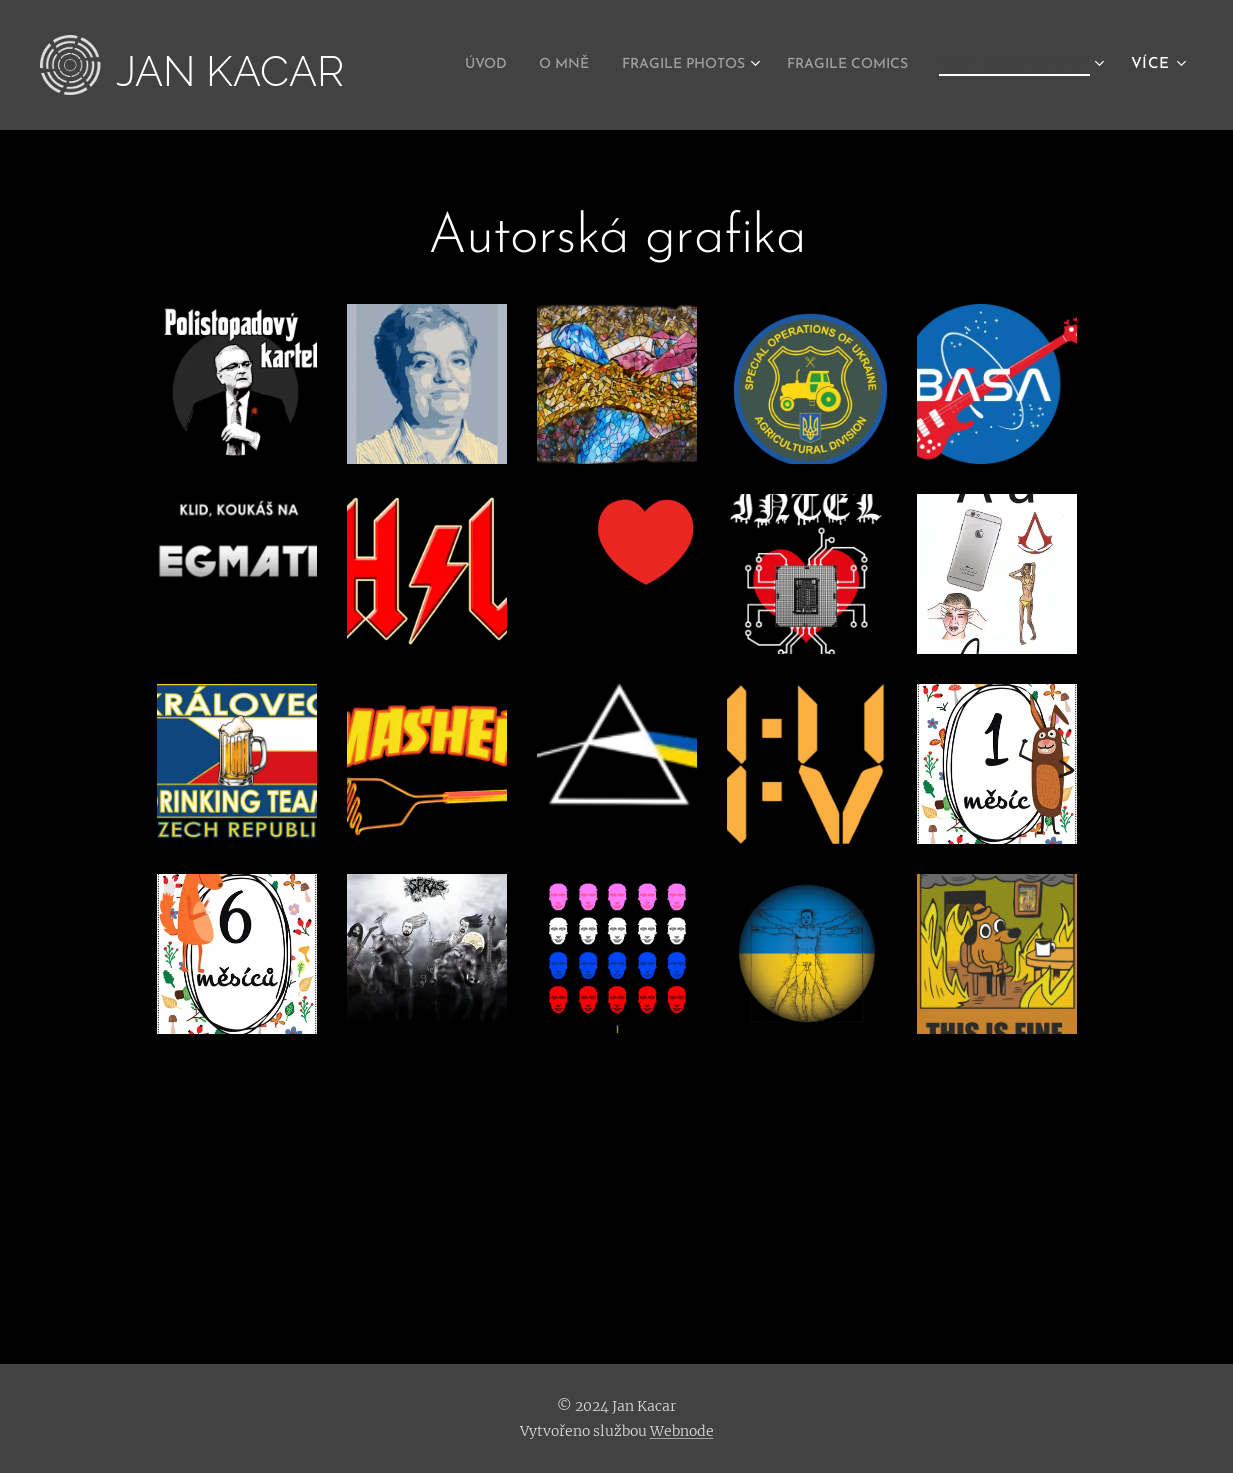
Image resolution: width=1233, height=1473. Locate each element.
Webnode (682, 1431)
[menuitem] (628, 65)
